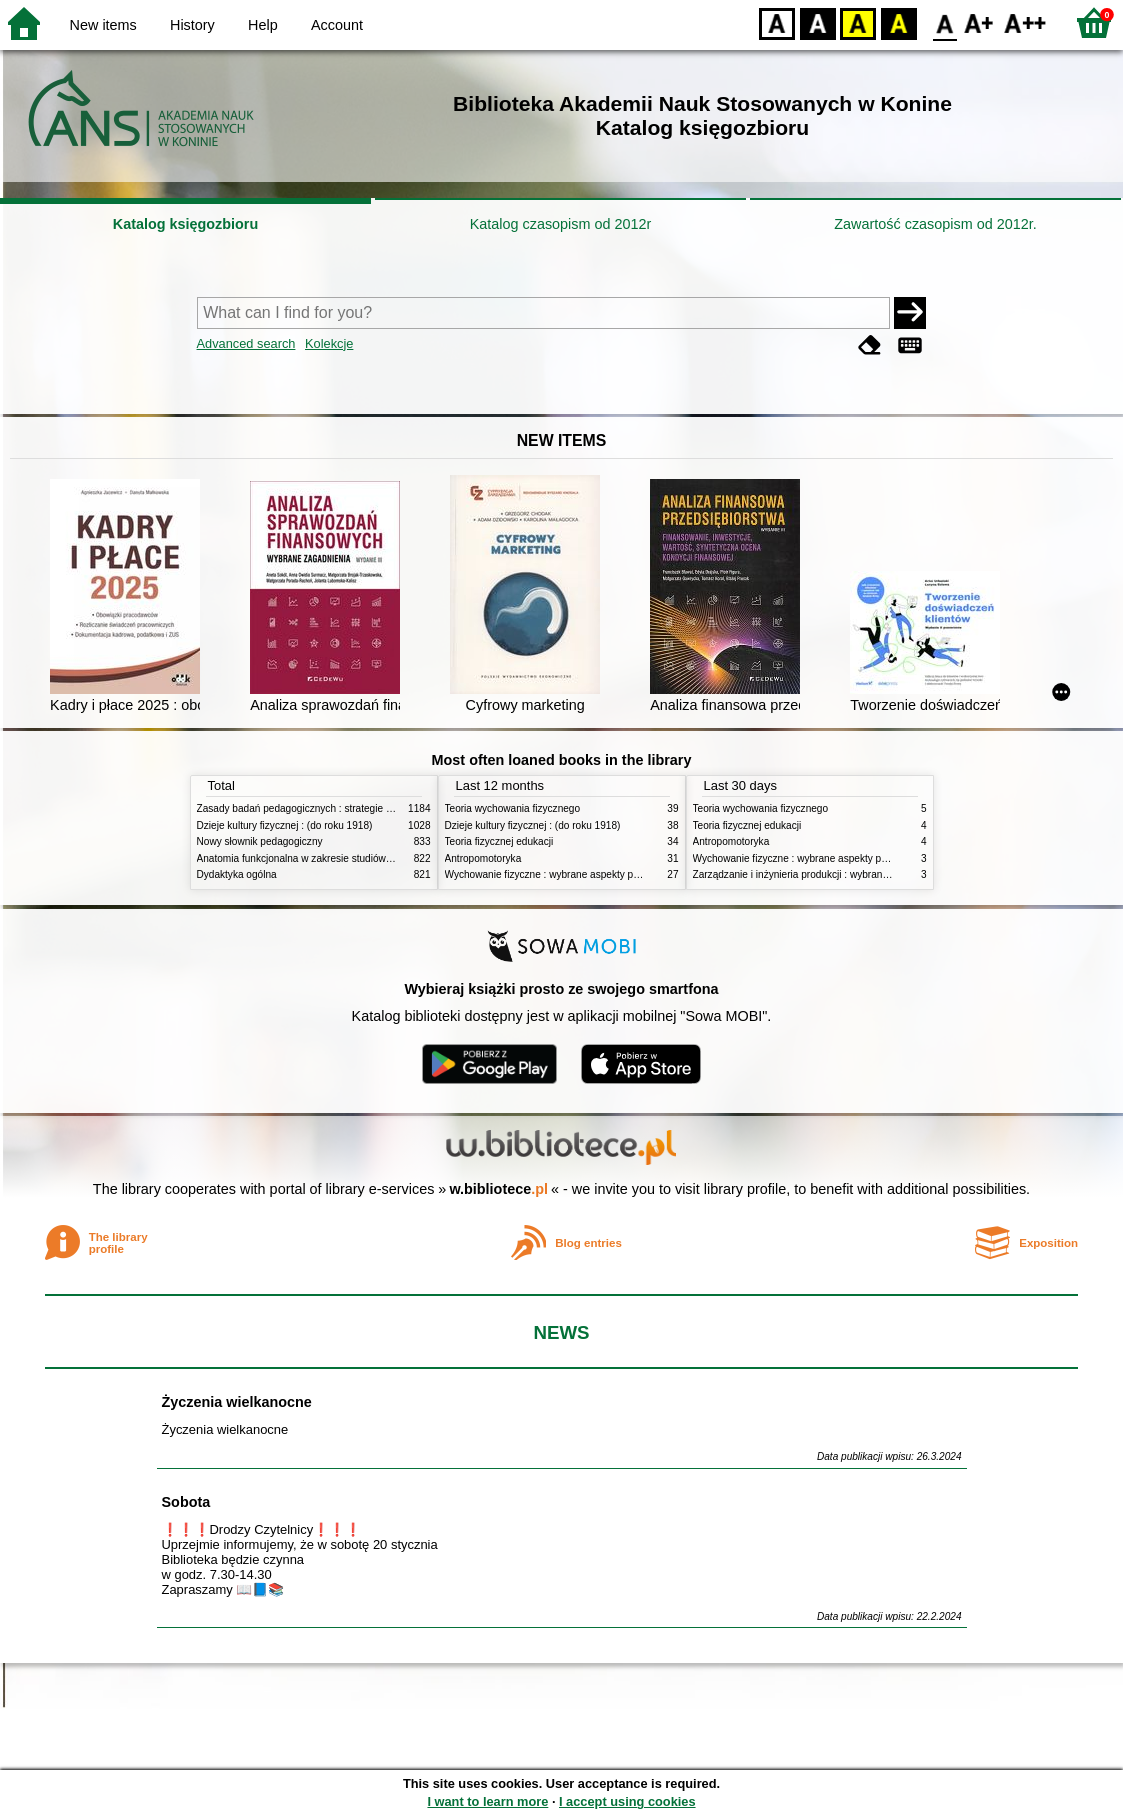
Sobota (186, 1502)
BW (818, 22)
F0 (944, 22)
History (192, 25)
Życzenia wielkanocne (237, 1402)
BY (898, 22)
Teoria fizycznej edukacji (499, 841)
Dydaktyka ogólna (237, 874)
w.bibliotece (498, 1189)
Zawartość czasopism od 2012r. (935, 224)
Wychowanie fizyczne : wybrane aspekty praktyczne (561, 874)
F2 (1025, 22)
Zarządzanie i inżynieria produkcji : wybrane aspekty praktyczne (835, 874)
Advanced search (246, 343)
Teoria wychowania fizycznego (513, 808)
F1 (979, 22)
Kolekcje (329, 343)
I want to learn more (487, 1801)
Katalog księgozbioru (186, 224)
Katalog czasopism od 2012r (561, 224)
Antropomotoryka (483, 858)
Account (337, 25)
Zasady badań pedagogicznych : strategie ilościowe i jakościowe (340, 808)
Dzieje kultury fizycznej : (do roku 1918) (285, 825)
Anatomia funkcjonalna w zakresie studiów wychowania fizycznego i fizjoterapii (372, 858)
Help (263, 25)
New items (103, 25)
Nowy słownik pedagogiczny (260, 841)
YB (857, 22)
